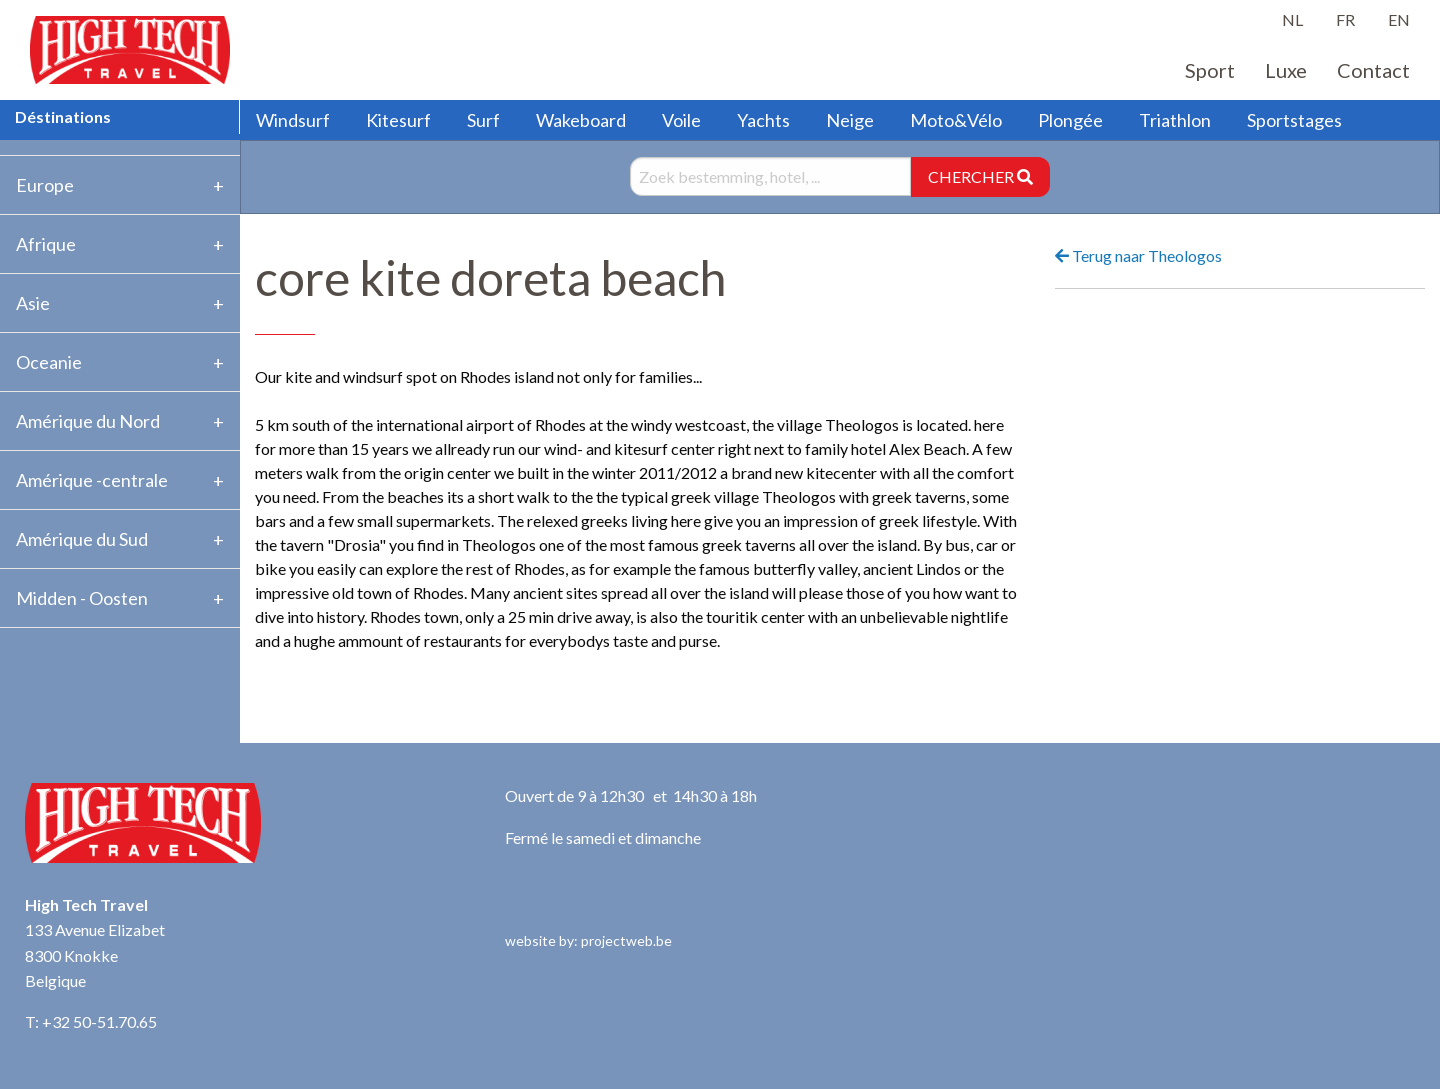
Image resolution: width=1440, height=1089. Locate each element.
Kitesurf (398, 120)
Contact (1373, 70)
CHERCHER (980, 176)
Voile (681, 120)
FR (1345, 19)
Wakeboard (581, 120)
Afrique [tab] (46, 244)
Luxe (1286, 70)
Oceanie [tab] (49, 362)
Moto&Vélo (956, 120)
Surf (483, 120)
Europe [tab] (45, 185)
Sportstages (1294, 120)
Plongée (1070, 120)
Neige (850, 120)
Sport (1210, 70)
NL (1292, 19)
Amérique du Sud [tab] (82, 539)
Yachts (763, 120)
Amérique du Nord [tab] (88, 421)
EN (1399, 19)
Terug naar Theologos (1138, 255)
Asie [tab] (33, 303)
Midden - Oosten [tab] (82, 598)
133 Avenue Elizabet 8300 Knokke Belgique (95, 955)
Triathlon (1175, 120)
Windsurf (293, 120)
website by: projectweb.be (588, 940)
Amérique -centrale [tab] (92, 480)
